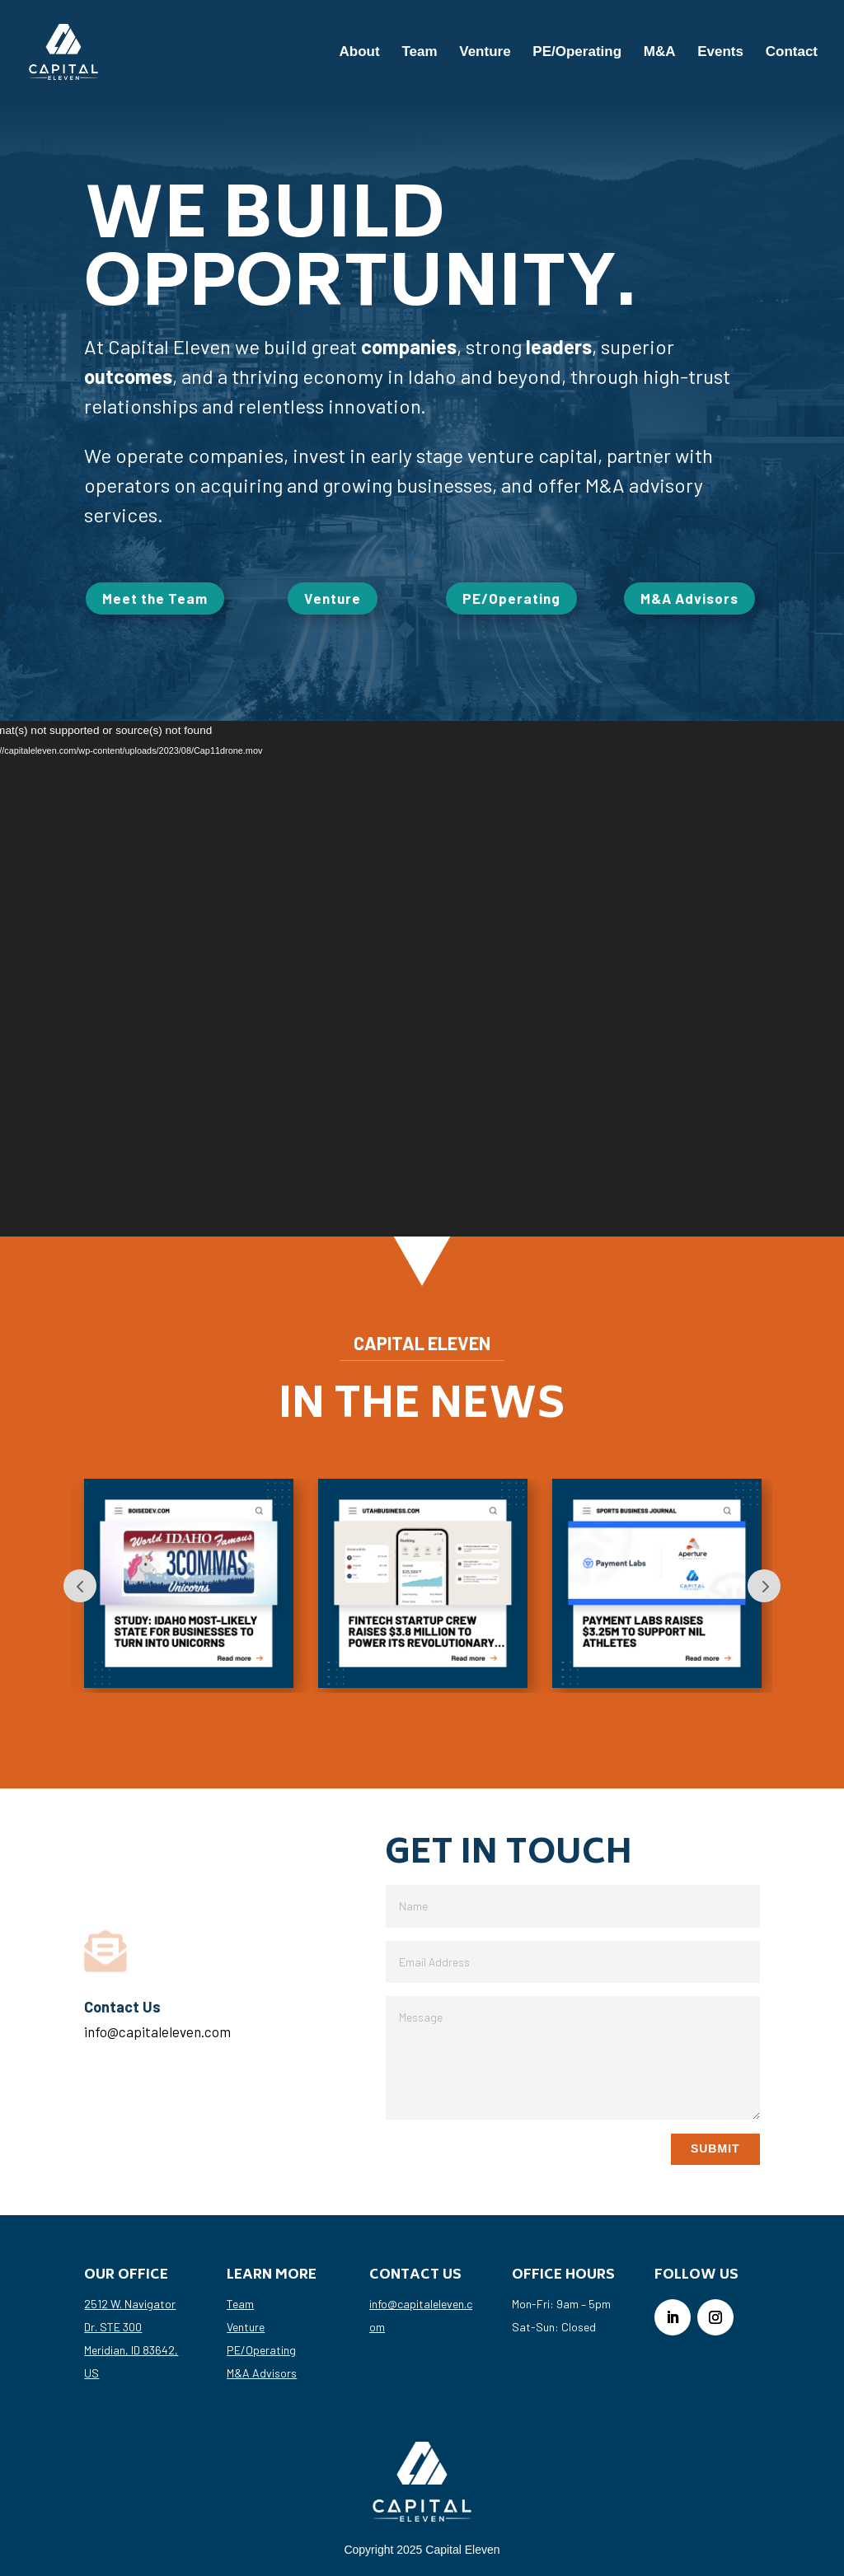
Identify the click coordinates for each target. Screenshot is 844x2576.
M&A (660, 52)
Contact (792, 52)
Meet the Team (155, 598)
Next (764, 1585)
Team (419, 52)
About (360, 52)
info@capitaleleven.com (157, 2031)
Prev (79, 1585)
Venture (484, 52)
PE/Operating (576, 52)
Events (720, 52)
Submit (715, 2148)
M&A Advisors (689, 598)
